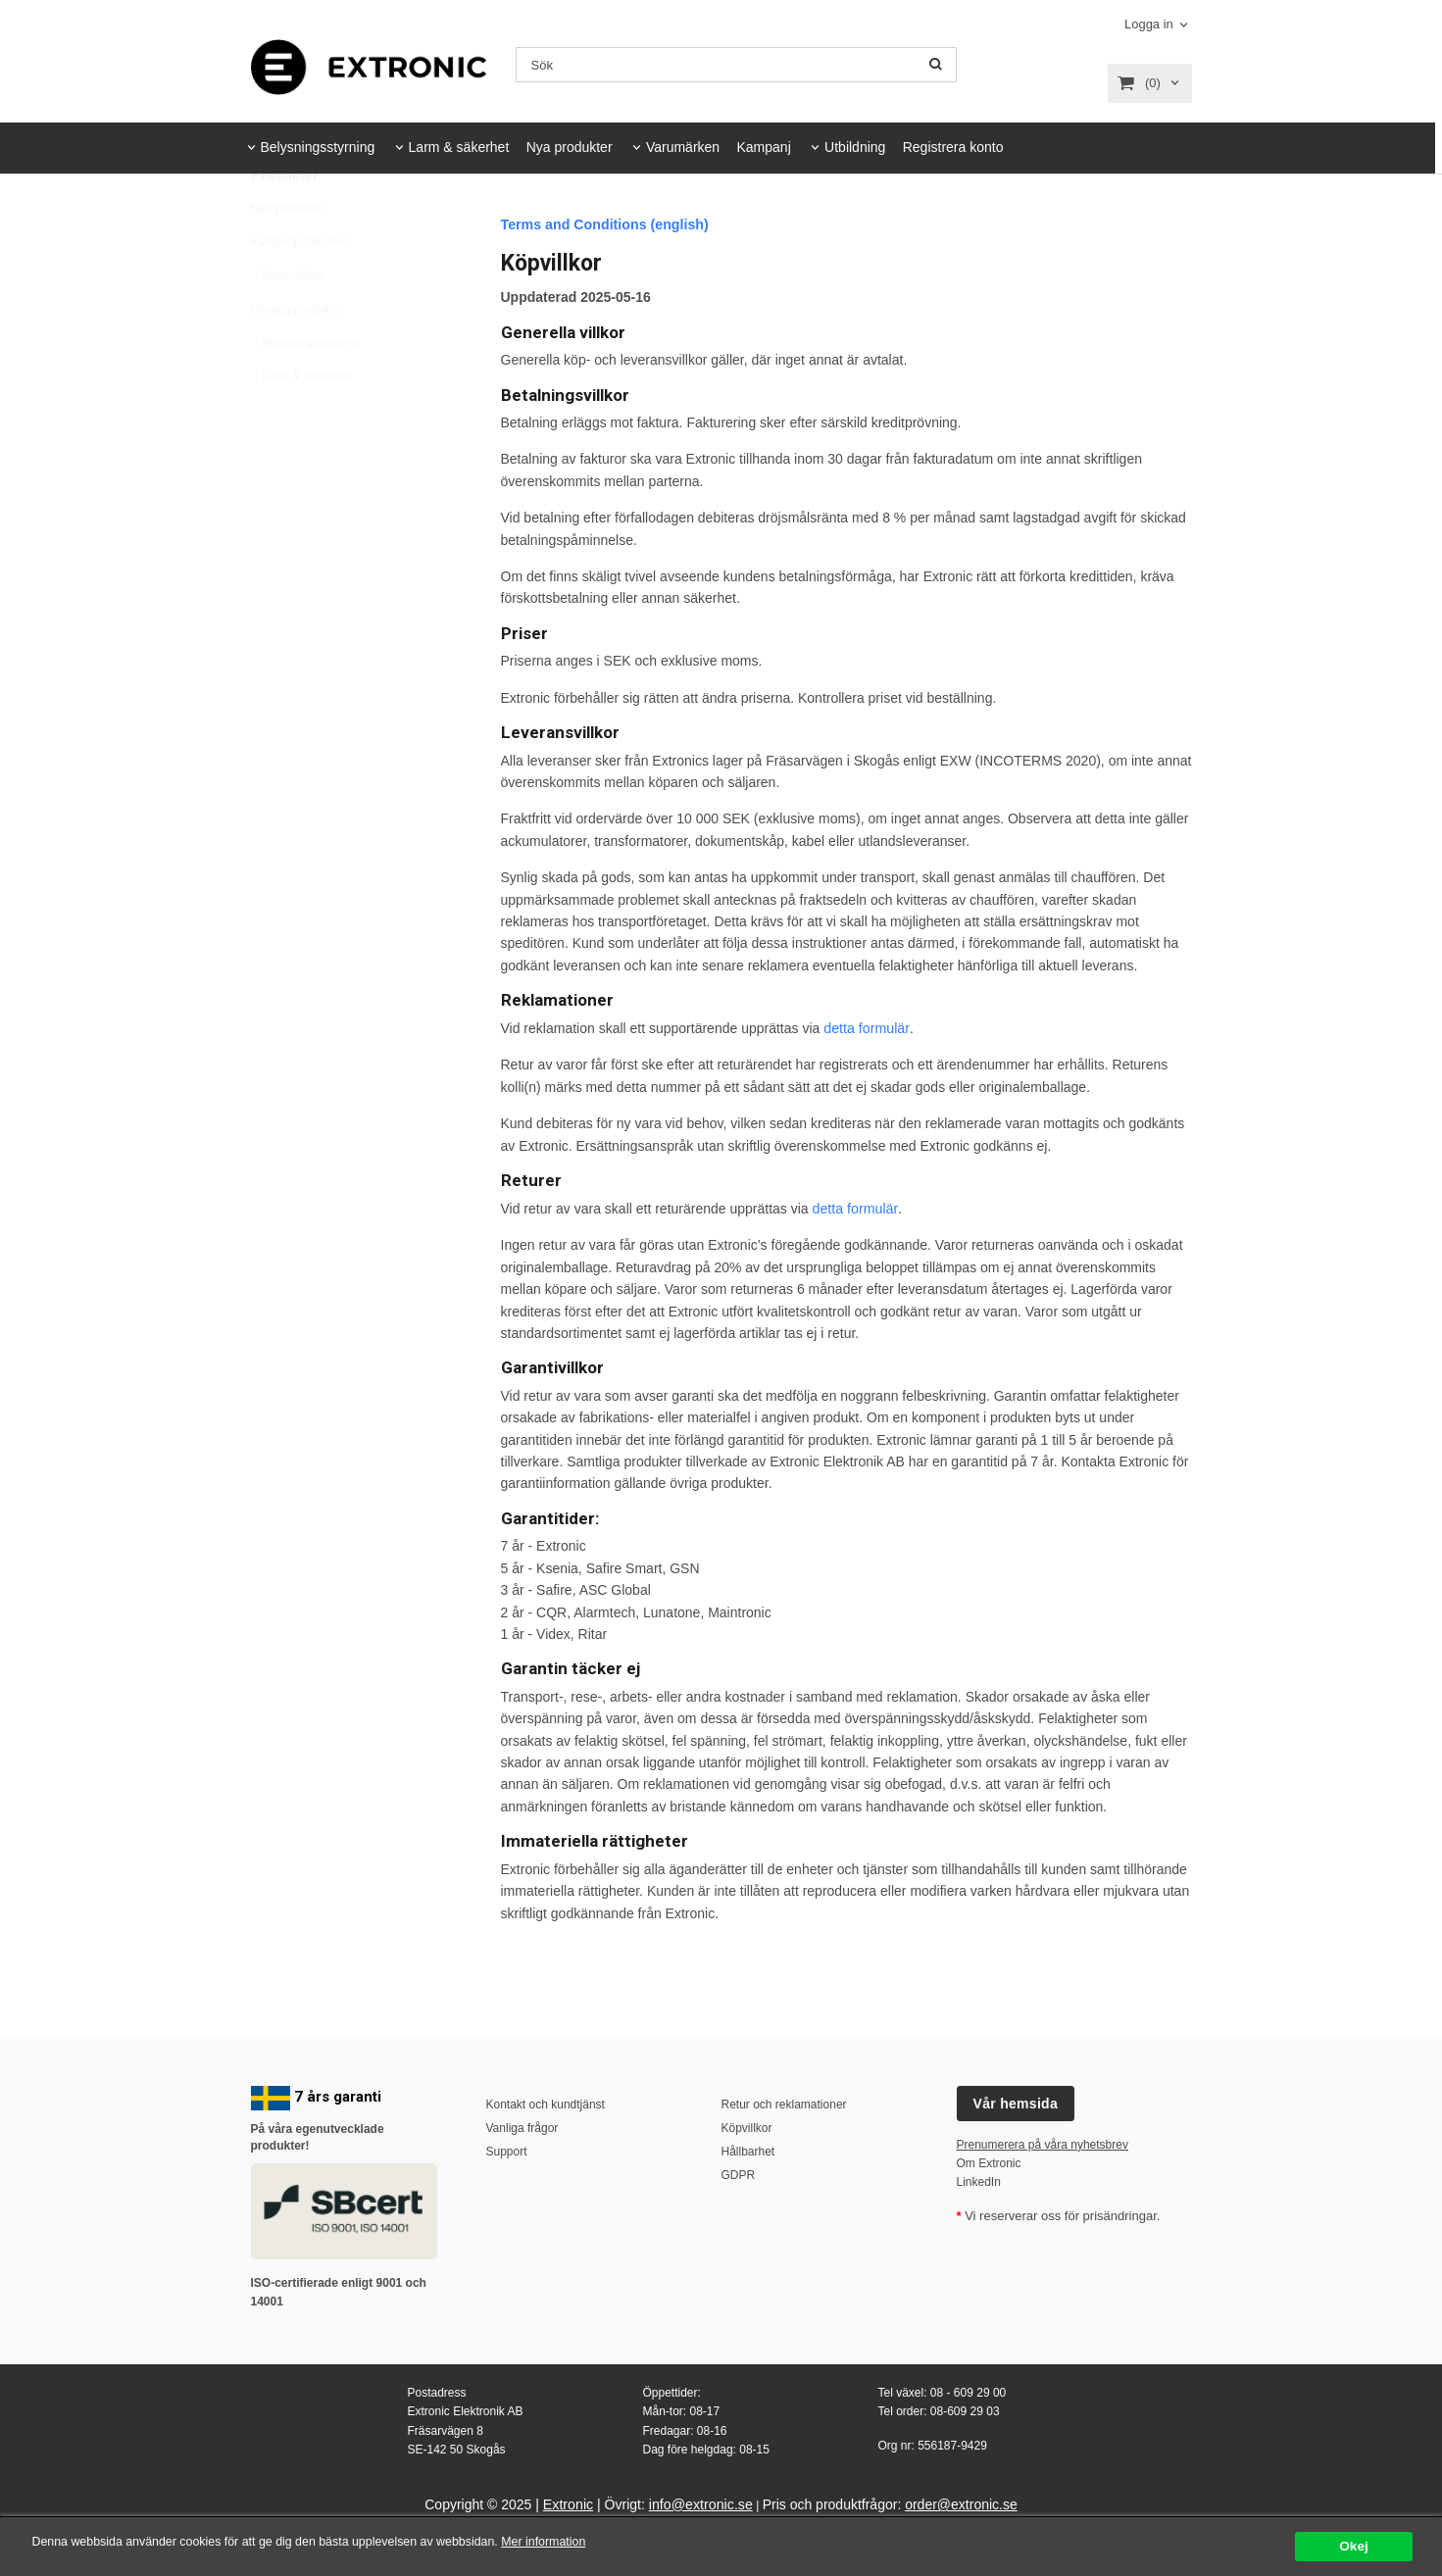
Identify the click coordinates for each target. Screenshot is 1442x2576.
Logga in (1148, 24)
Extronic (569, 2503)
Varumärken (683, 147)
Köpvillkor (746, 2127)
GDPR (738, 2175)
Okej (1353, 2546)
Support (506, 2150)
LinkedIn (979, 2181)
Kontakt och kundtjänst (545, 2103)
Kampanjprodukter (299, 288)
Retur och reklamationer (784, 2103)
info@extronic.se (700, 2503)
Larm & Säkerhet (301, 422)
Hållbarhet (748, 2150)
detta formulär (865, 1027)
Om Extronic (989, 2162)
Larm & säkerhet (459, 147)
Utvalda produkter (297, 356)
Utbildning (854, 147)
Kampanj (763, 147)
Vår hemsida (1016, 2102)
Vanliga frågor (522, 2127)
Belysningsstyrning (318, 147)
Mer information (593, 2542)
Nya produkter (569, 147)
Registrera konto (953, 147)
